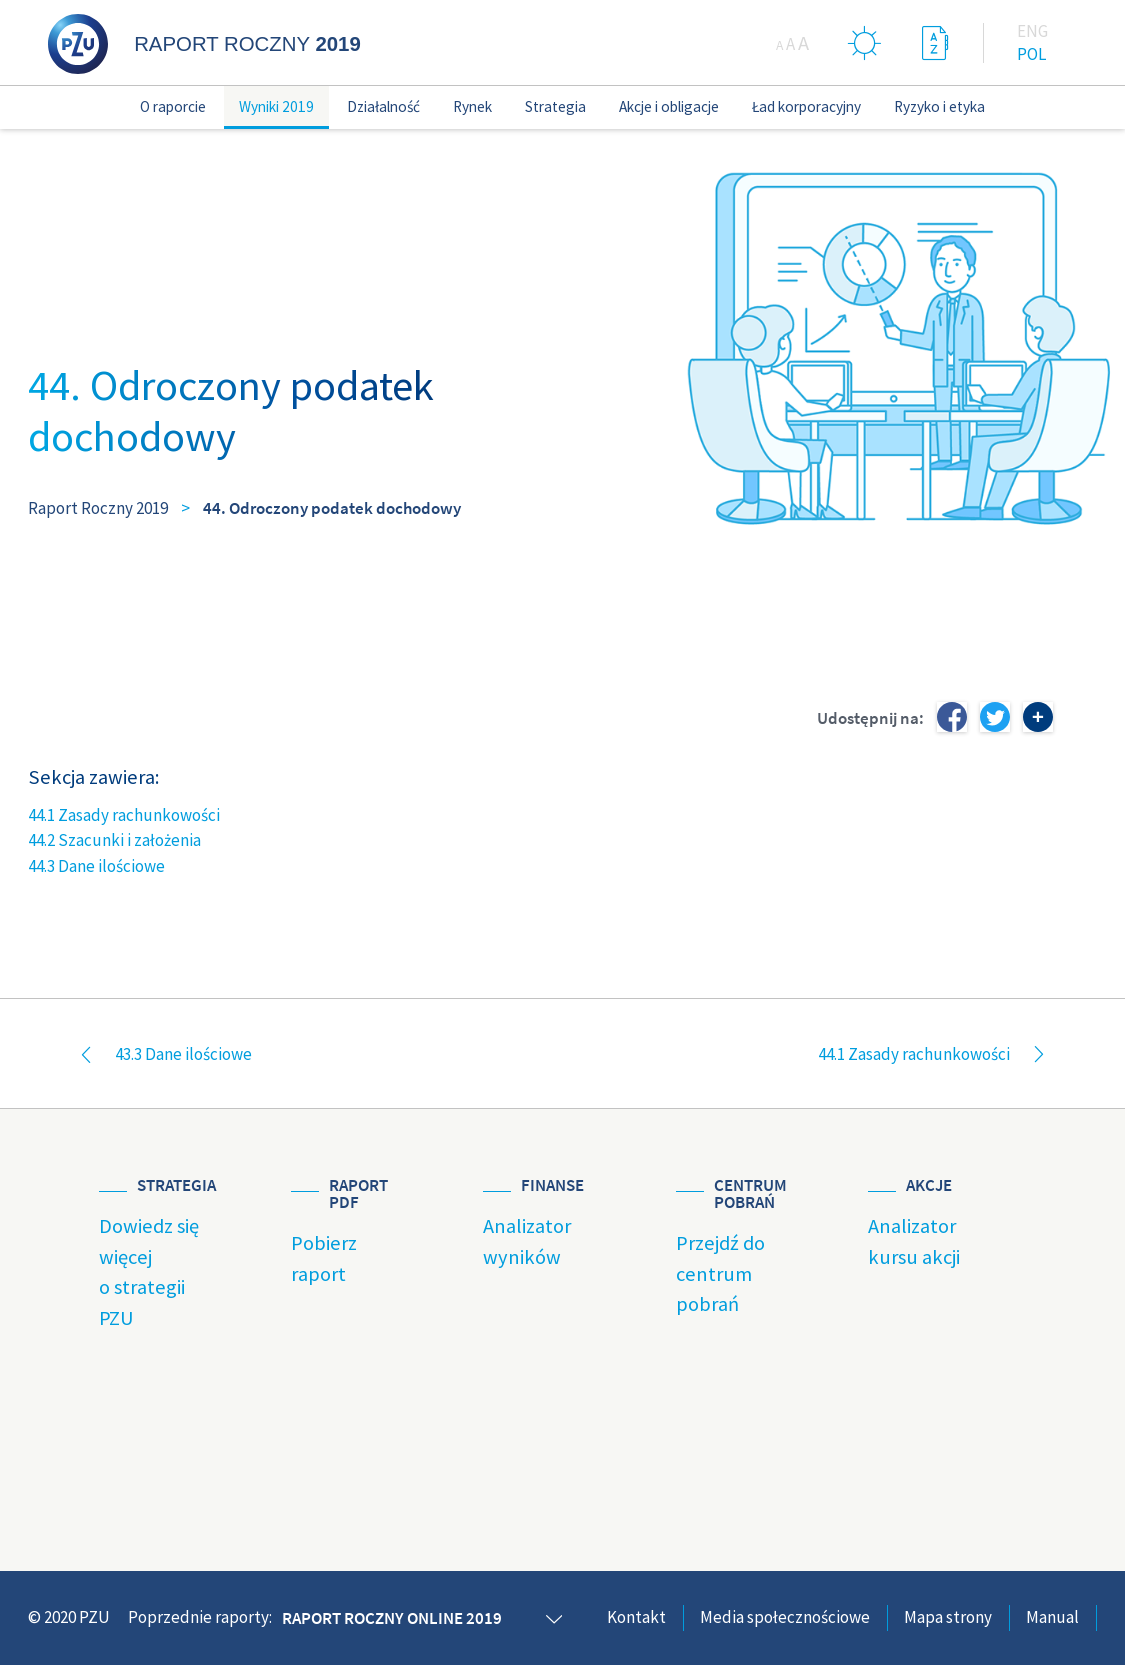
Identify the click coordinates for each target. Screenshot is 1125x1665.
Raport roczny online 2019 (392, 1618)
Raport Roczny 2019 (98, 508)
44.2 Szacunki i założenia (114, 840)
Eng (1032, 31)
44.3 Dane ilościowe (96, 866)
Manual (1052, 1617)
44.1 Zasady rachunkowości (124, 815)
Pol (1031, 54)
